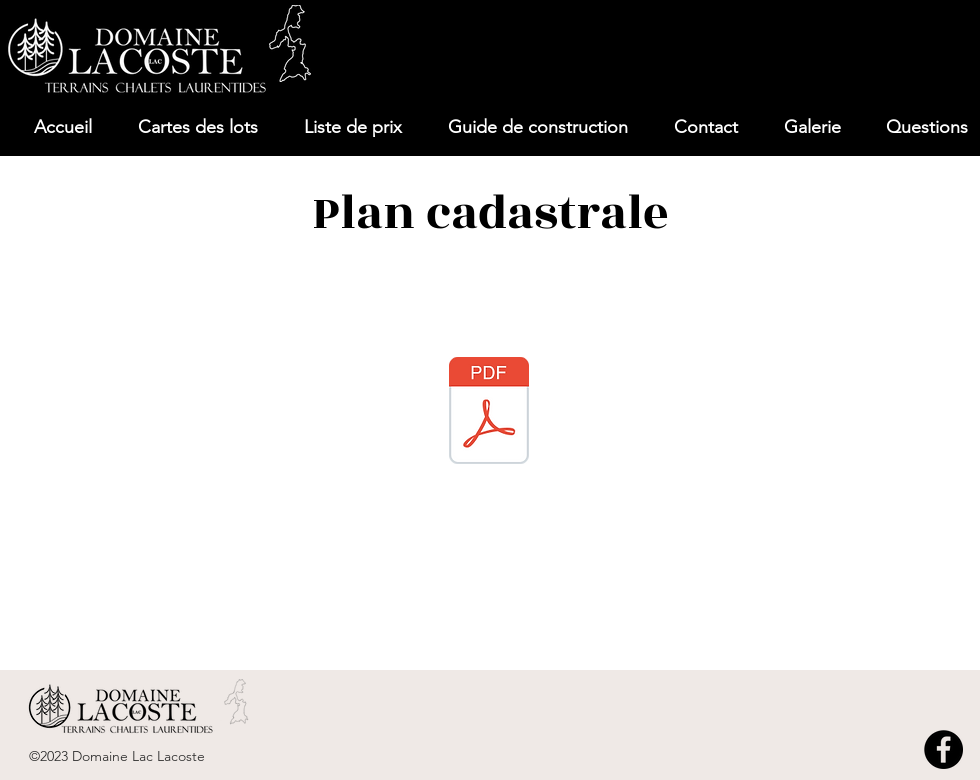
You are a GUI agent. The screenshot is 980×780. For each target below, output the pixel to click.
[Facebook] (943, 749)
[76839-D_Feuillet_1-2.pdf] (489, 413)
